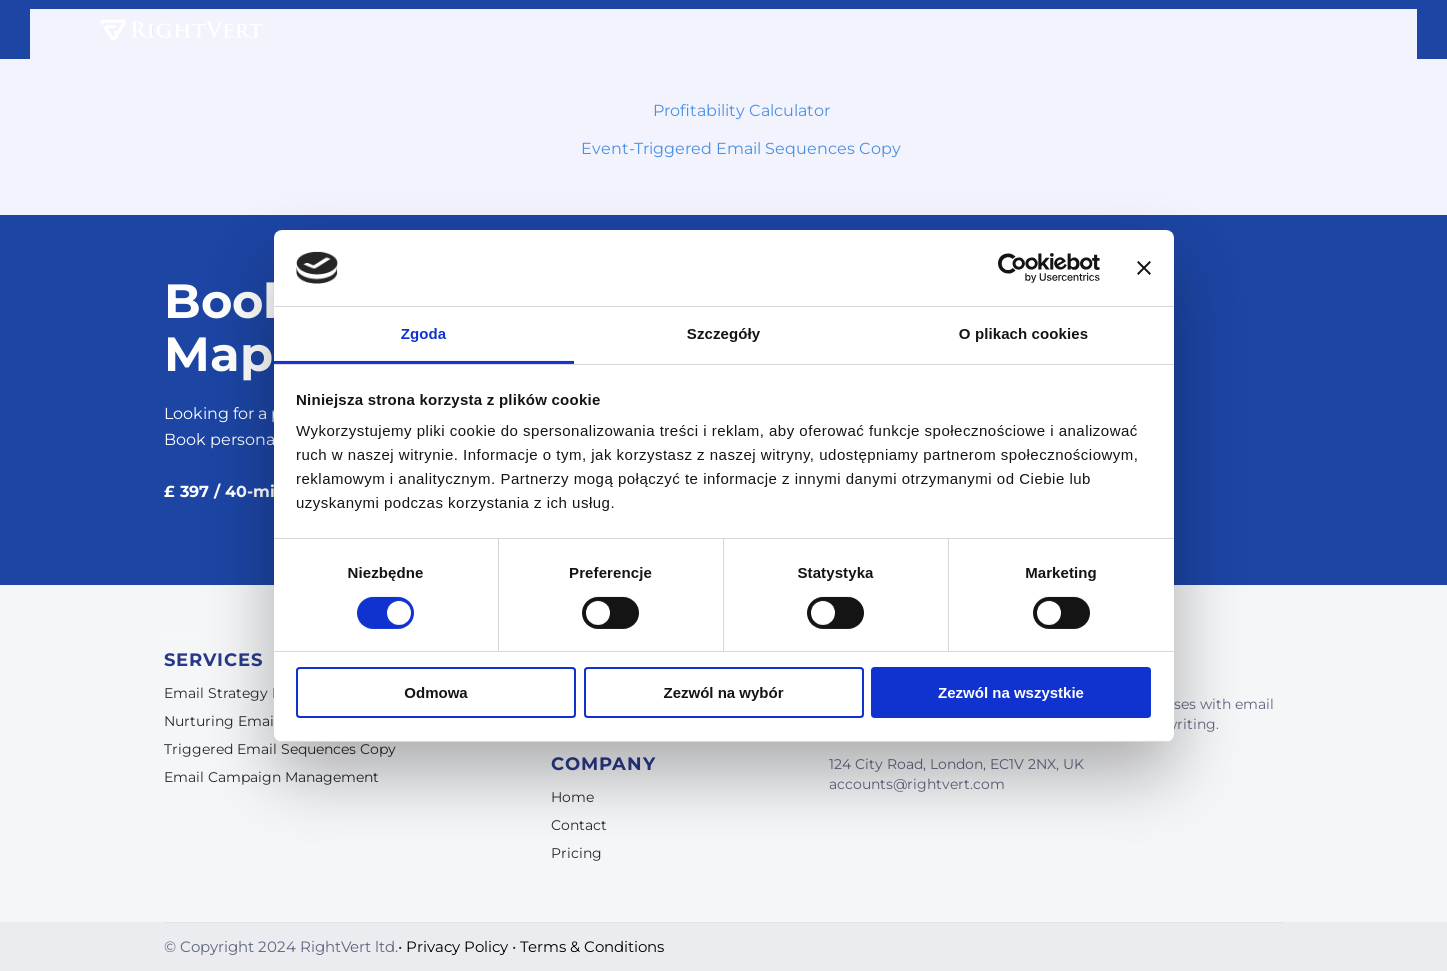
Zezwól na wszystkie (1011, 692)
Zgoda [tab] (424, 333)
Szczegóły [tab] (723, 333)
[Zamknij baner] (1144, 268)
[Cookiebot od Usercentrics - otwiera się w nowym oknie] (1012, 268)
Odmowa (435, 692)
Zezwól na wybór (723, 692)
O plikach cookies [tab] (1023, 333)
